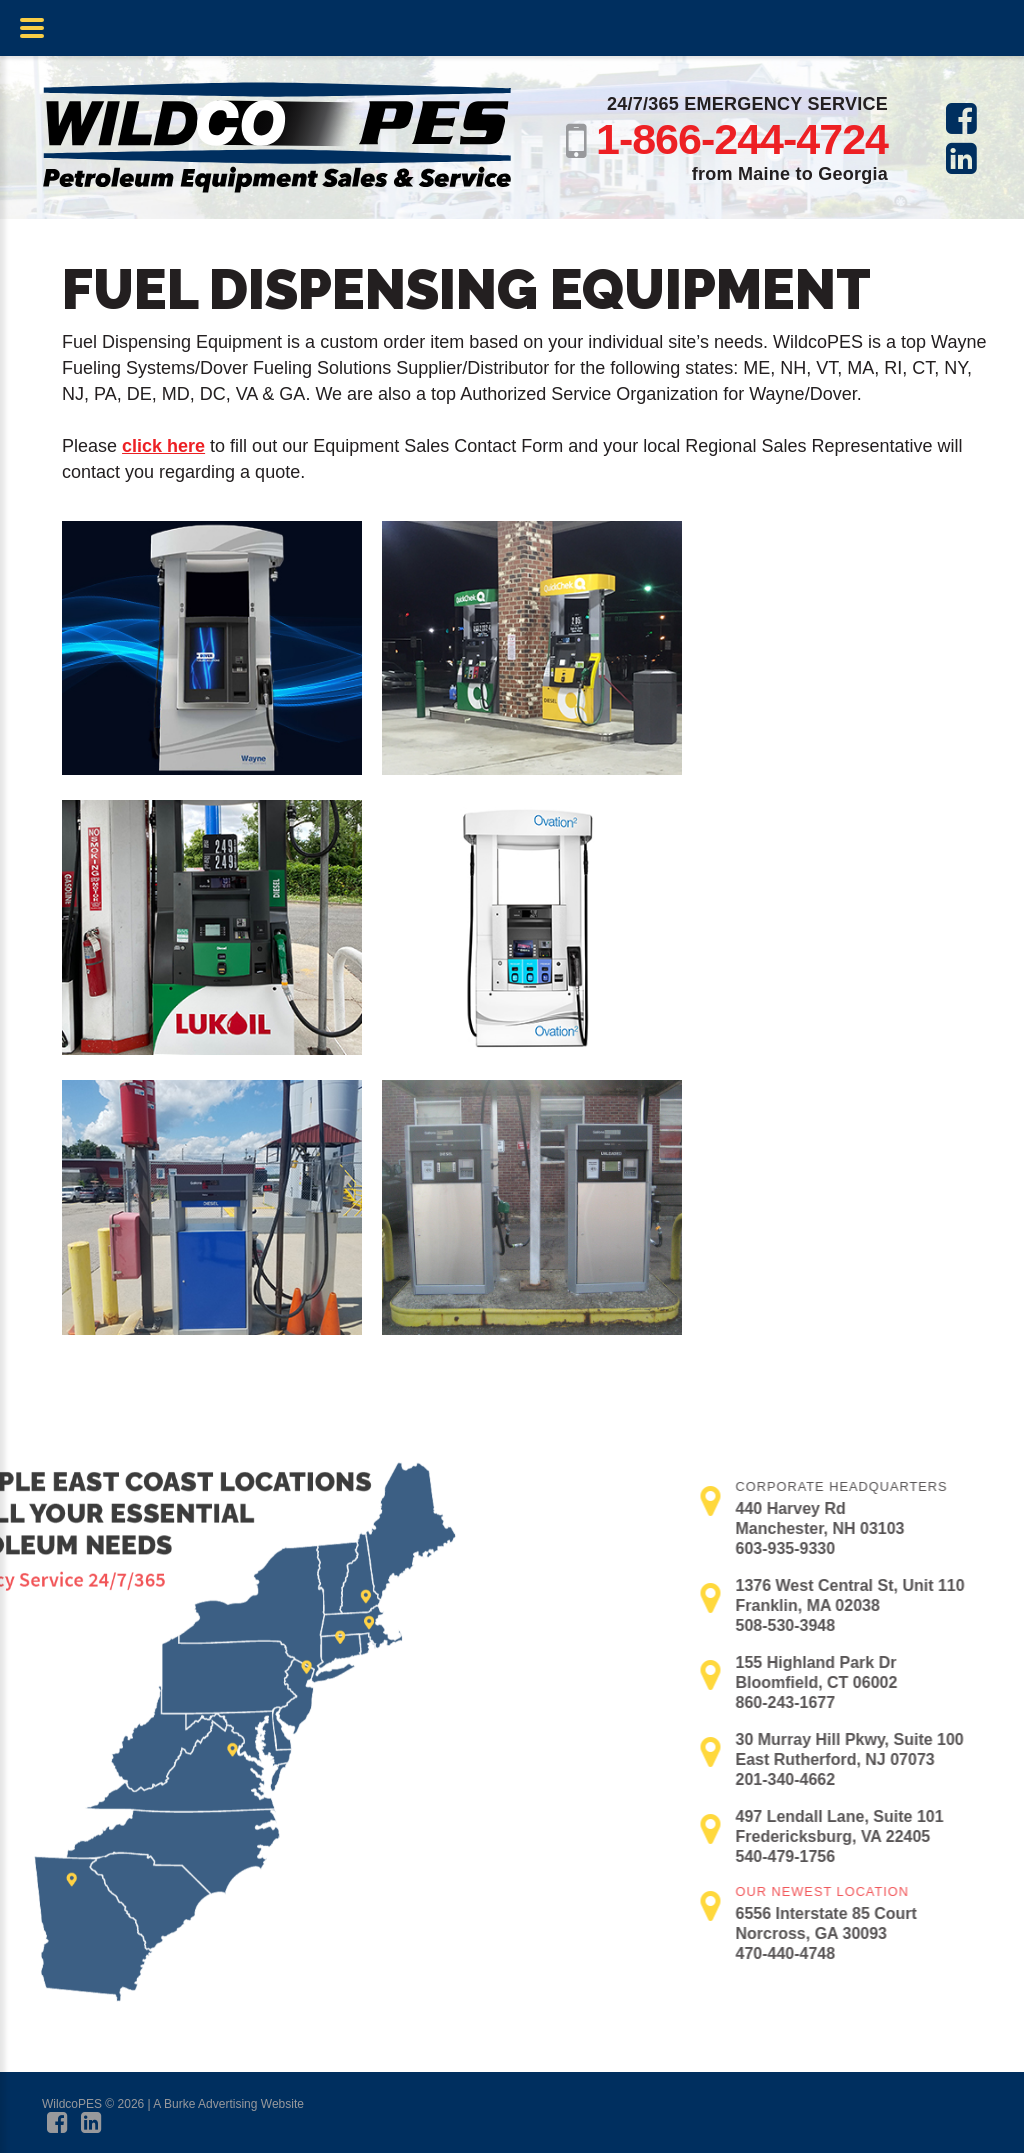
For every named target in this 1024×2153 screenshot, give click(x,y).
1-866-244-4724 (742, 139)
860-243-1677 (922, 1702)
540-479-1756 (922, 1856)
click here (140, 446)
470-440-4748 (922, 1953)
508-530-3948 (922, 1625)
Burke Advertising (210, 2104)
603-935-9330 (922, 1548)
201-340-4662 (922, 1779)
